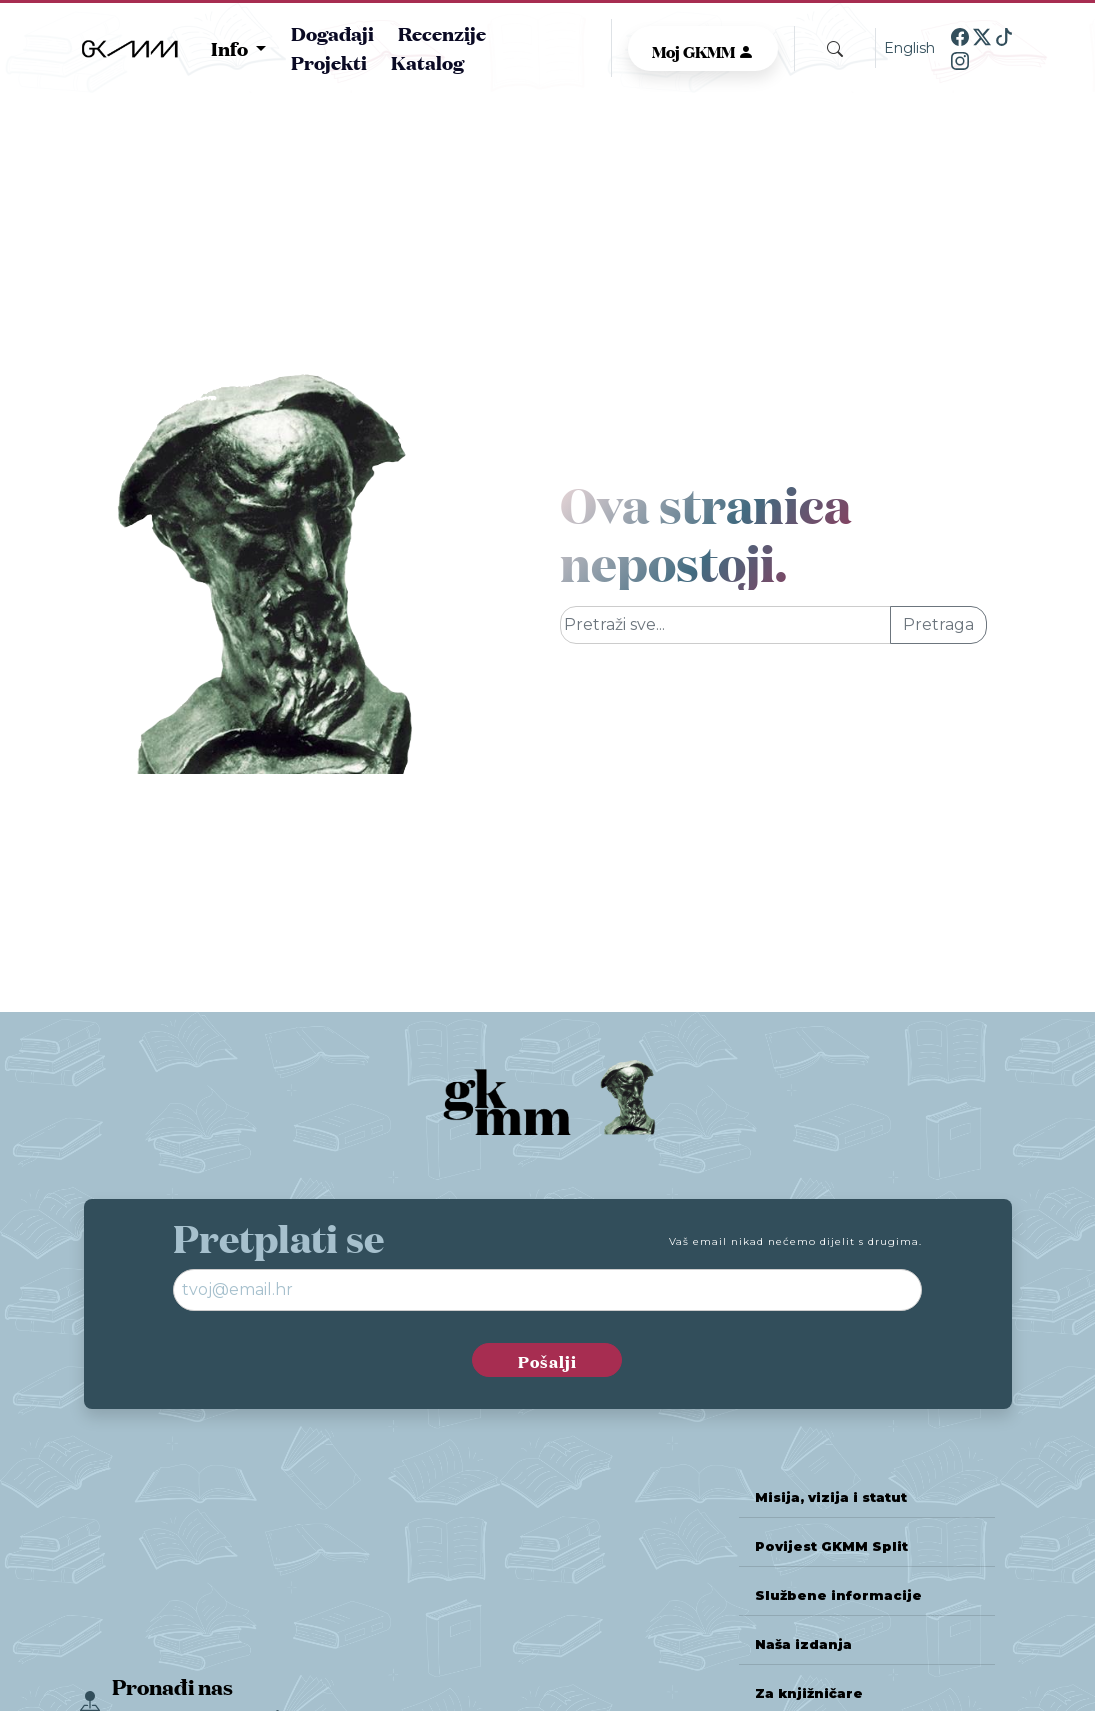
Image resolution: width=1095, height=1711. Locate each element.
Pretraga (938, 624)
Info (231, 48)
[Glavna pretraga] (726, 625)
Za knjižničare (809, 1693)
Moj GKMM (703, 50)
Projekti (329, 61)
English (909, 48)
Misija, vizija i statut (831, 1497)
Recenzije (442, 32)
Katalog (427, 61)
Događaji (332, 32)
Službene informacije (838, 1595)
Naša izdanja (803, 1644)
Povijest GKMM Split (831, 1546)
